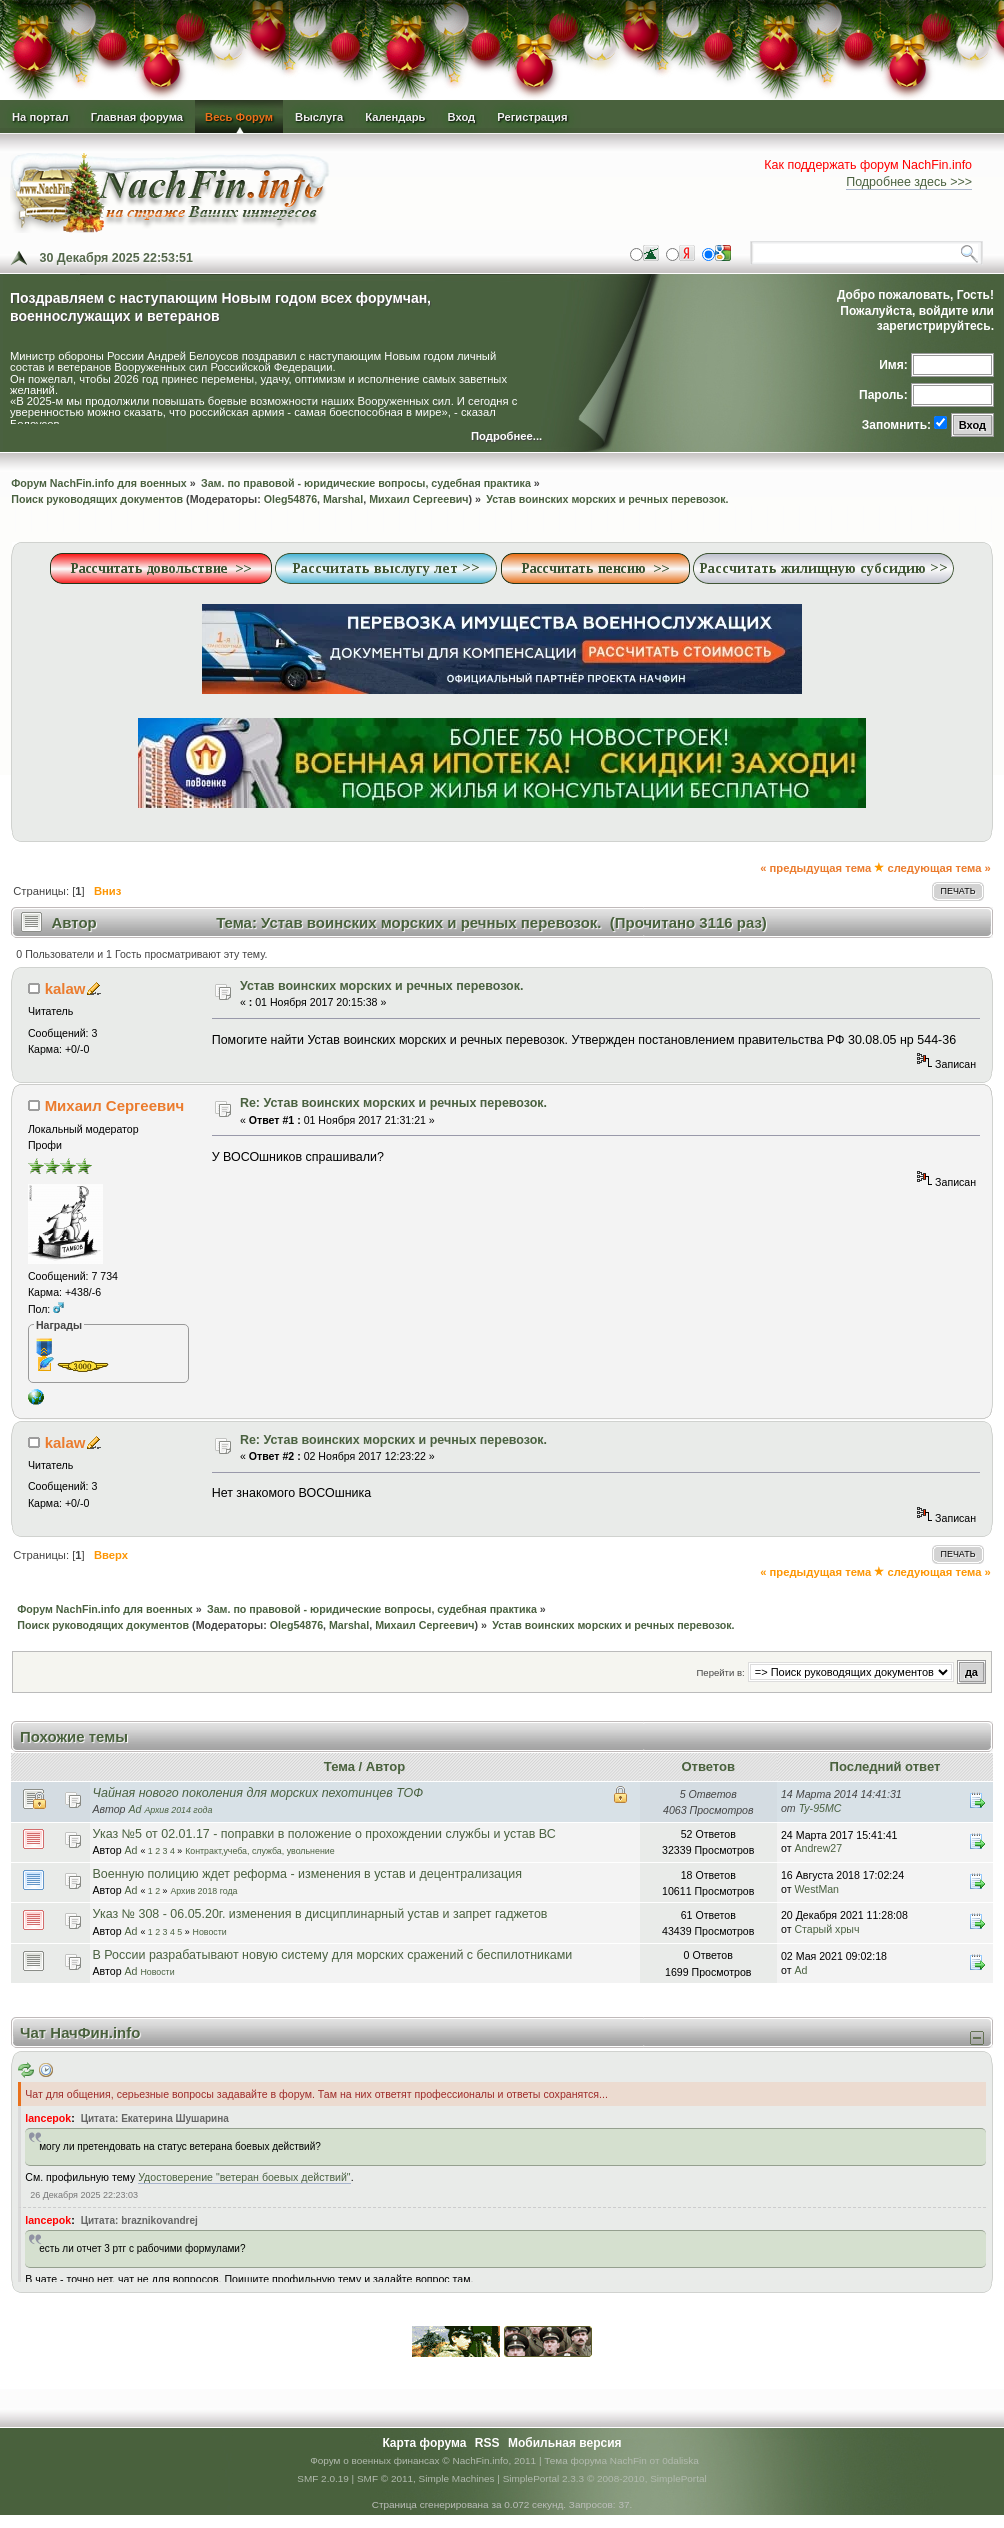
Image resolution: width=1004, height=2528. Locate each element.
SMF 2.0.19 (323, 2478)
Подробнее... (506, 436)
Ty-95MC (820, 1808)
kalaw (65, 988)
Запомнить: (896, 425)
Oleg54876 (290, 499)
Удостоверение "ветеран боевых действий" (244, 2177)
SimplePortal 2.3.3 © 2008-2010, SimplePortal (605, 2478)
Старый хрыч (826, 1929)
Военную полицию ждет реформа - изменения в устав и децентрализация (307, 1874)
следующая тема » (938, 868)
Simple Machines (457, 2478)
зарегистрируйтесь (934, 326)
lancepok (48, 2118)
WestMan (816, 1889)
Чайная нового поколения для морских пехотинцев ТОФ (258, 1793)
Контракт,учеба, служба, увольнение (260, 1851)
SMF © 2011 (385, 2478)
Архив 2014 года (178, 1810)
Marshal (343, 499)
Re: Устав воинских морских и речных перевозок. (393, 1103)
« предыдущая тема (815, 868)
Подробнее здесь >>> (909, 182)
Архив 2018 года (203, 1891)
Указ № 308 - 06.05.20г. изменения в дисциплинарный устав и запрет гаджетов (320, 1914)
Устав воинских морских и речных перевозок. (382, 986)
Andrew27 (818, 1848)
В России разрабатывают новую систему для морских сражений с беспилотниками (333, 1955)
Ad (134, 1809)
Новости (210, 1932)
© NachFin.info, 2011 (489, 2460)
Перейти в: (721, 1672)
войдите (943, 311)
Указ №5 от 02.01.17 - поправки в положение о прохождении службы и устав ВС (324, 1834)
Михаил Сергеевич (418, 499)
